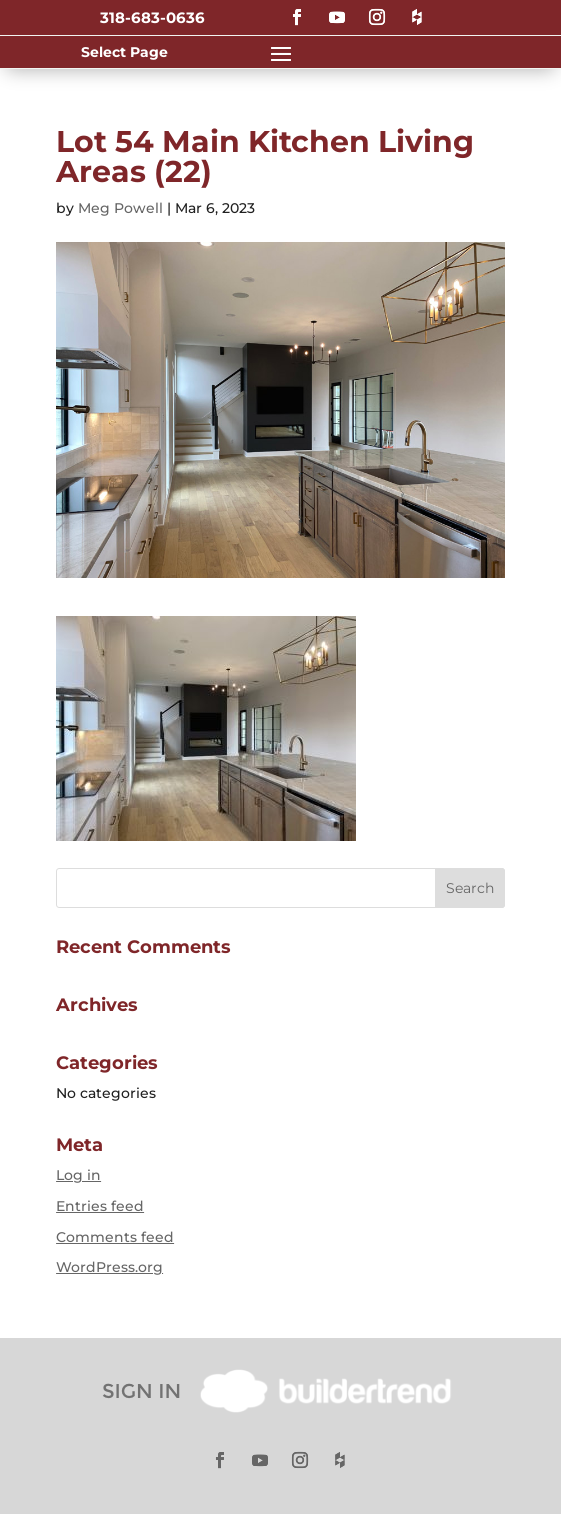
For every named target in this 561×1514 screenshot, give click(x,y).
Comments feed (115, 1237)
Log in (78, 1175)
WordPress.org (109, 1267)
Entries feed (100, 1206)
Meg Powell (120, 208)
